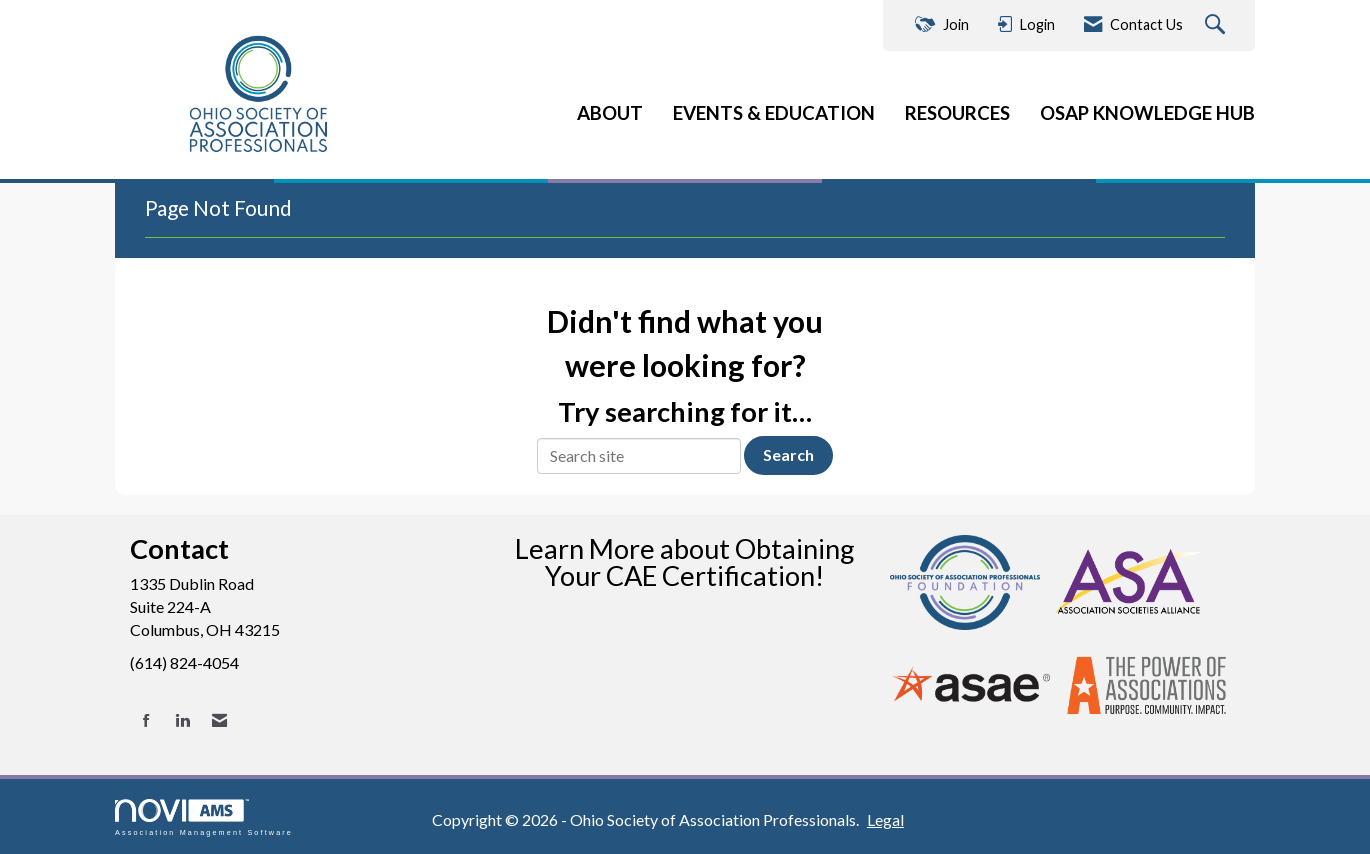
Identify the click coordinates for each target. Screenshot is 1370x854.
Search (788, 454)
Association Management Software (204, 817)
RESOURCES (957, 113)
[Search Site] (1217, 25)
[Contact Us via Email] (219, 720)
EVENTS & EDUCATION (774, 113)
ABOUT (610, 113)
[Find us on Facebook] (146, 720)
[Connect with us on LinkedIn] (182, 720)
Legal (885, 819)
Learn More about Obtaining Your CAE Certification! (685, 562)
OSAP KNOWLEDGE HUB (1147, 113)
